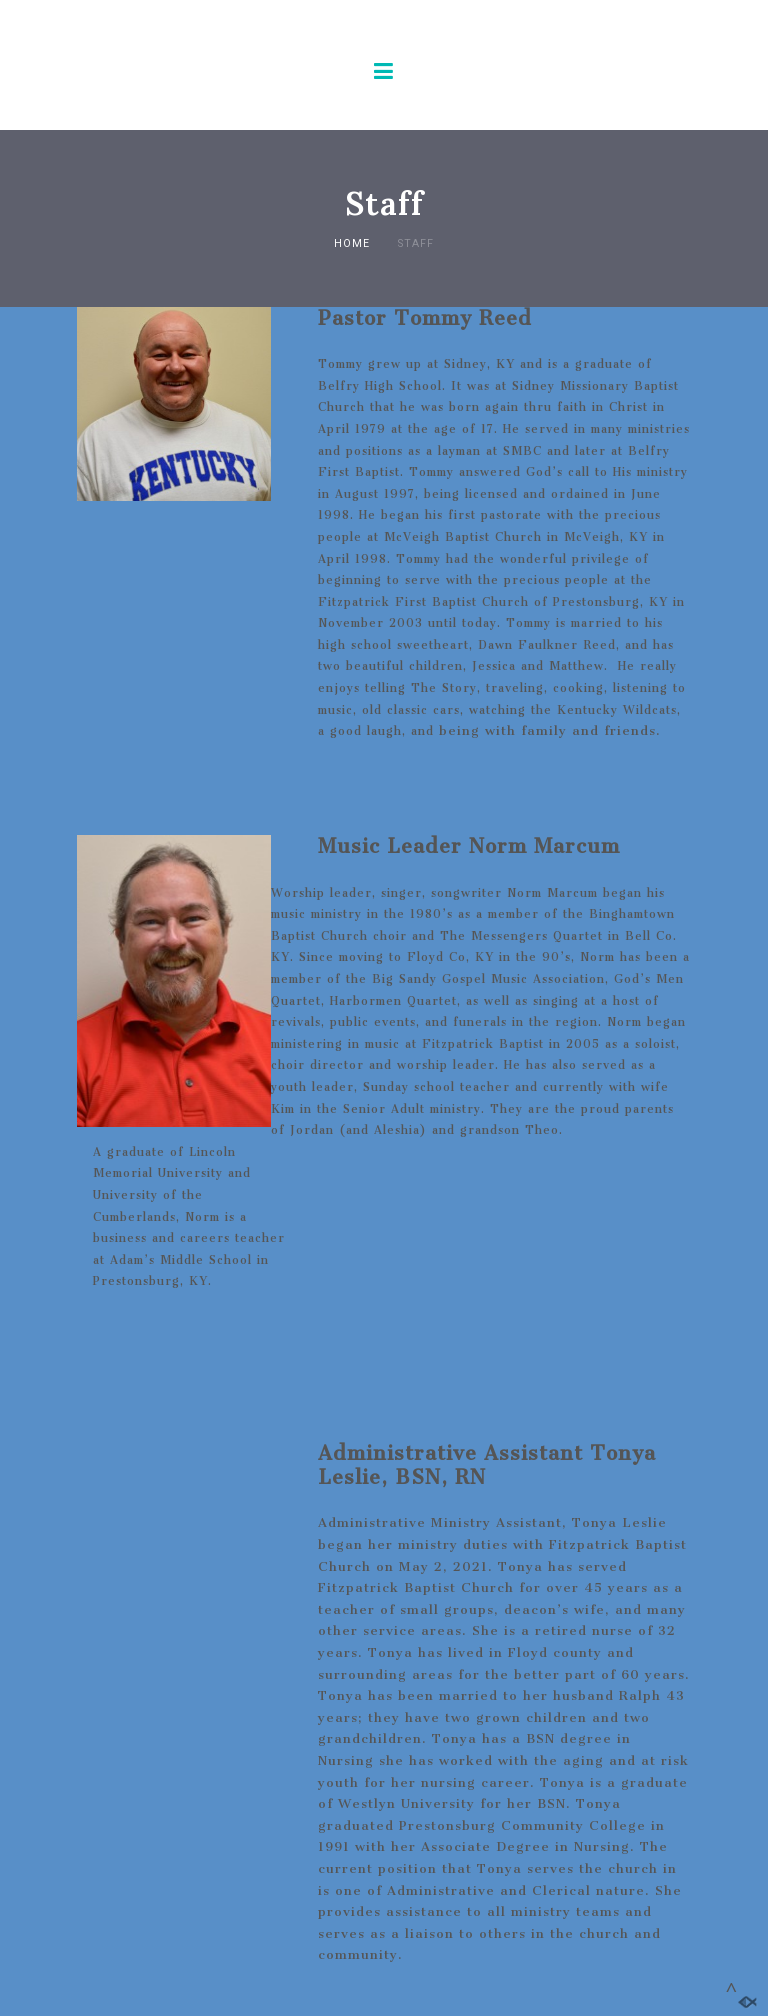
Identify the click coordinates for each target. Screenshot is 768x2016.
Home (352, 243)
